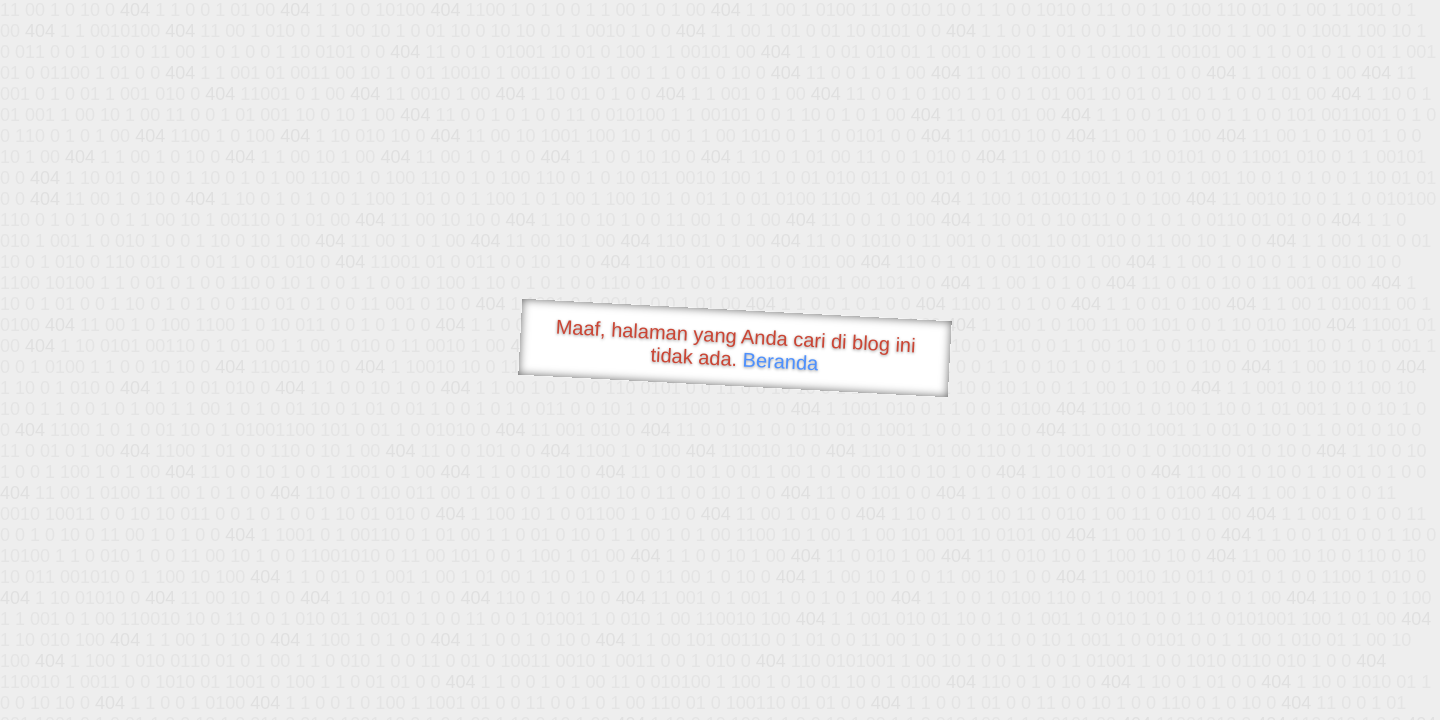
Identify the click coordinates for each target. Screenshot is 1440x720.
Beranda (780, 361)
